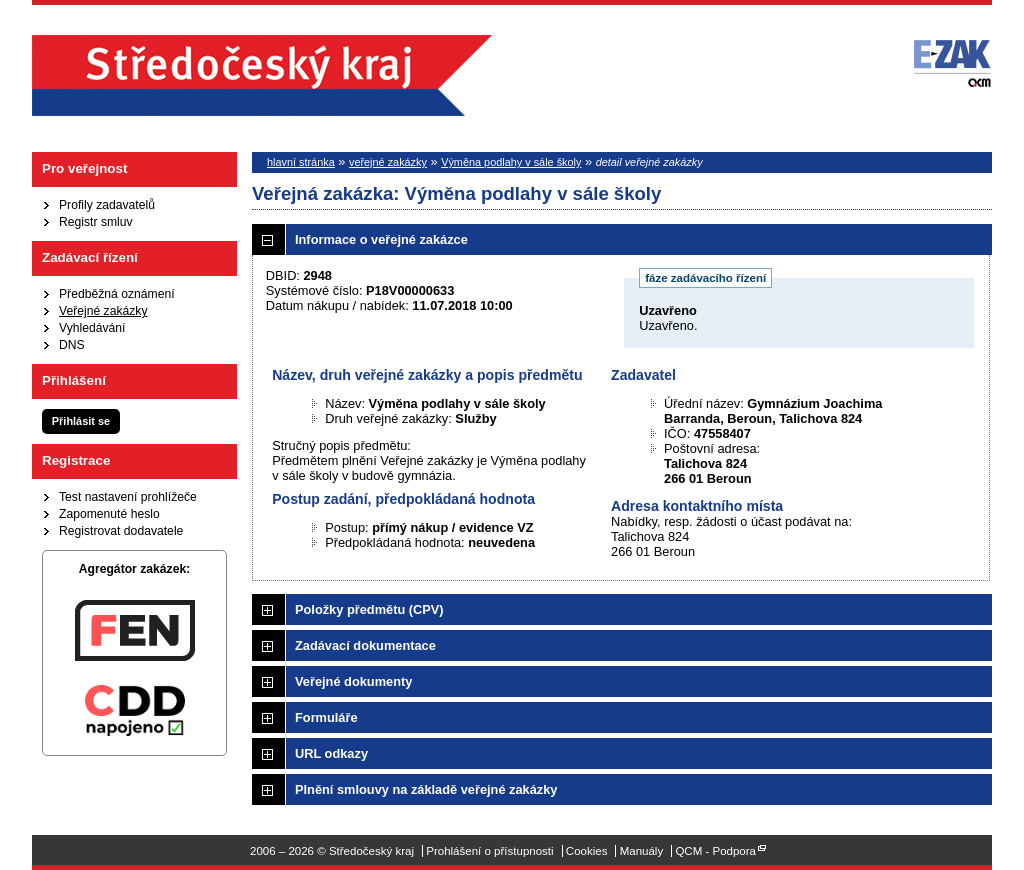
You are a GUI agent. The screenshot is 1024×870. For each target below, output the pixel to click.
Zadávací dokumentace (365, 645)
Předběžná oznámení (117, 294)
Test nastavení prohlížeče (128, 497)
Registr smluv (96, 222)
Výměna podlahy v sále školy (511, 162)
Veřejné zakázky (103, 311)
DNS (72, 345)
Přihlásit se (81, 421)
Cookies (587, 851)
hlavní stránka (301, 162)
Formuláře (326, 717)
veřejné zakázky (388, 162)
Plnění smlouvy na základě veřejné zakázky (426, 789)
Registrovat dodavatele (121, 531)
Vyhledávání (92, 328)
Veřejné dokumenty (353, 681)
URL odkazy (331, 753)
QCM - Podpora (715, 851)
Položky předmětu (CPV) (369, 609)
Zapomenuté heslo (109, 514)
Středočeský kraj (262, 75)
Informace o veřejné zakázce (381, 239)
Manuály (642, 851)
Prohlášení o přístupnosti (489, 851)
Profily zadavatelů (107, 205)
